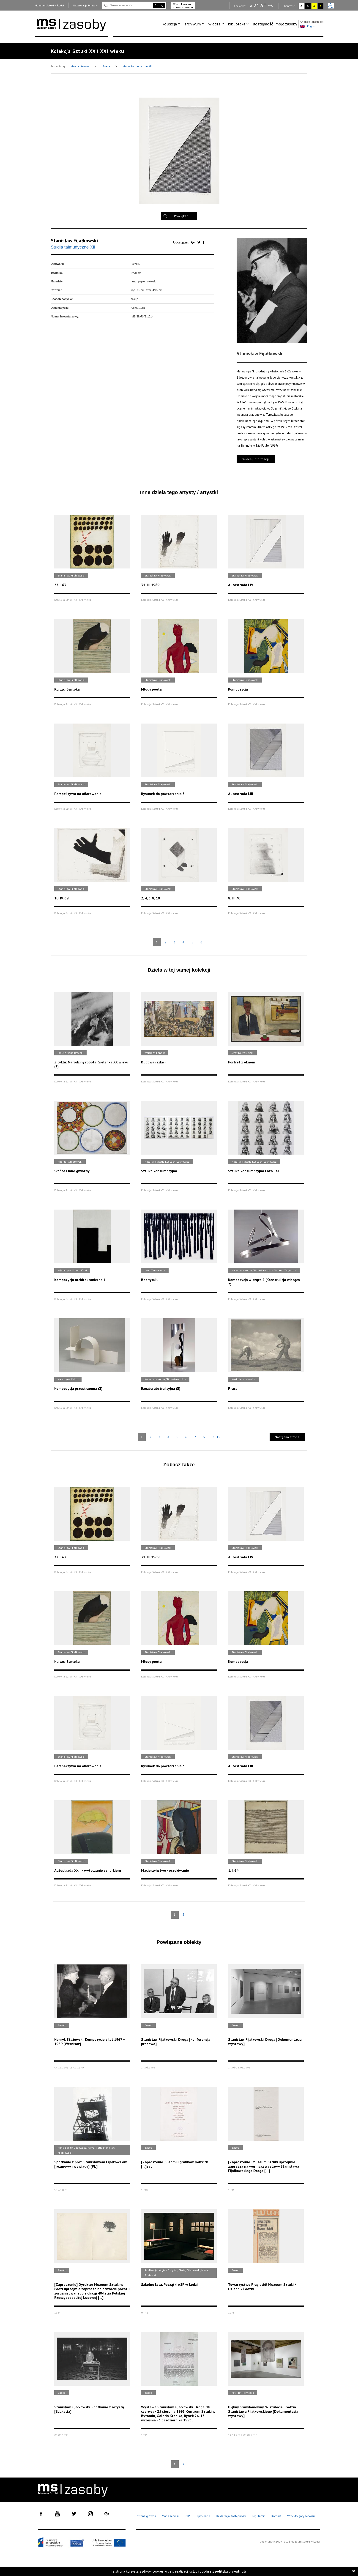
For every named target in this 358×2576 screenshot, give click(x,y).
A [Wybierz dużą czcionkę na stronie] (263, 5)
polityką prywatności (231, 2571)
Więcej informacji (255, 459)
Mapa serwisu (171, 2516)
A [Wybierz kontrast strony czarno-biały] (308, 6)
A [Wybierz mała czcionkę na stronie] (251, 6)
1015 (216, 1437)
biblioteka (236, 24)
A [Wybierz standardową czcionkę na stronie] (256, 5)
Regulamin (258, 2516)
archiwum (192, 24)
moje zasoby (286, 24)
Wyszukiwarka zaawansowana (183, 5)
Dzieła (106, 66)
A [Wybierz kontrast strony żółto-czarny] (314, 6)
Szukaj (159, 5)
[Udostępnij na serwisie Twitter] (199, 242)
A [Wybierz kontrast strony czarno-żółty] (320, 6)
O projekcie (203, 2516)
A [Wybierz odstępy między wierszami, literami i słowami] (272, 6)
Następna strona (287, 1437)
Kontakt (276, 2516)
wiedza (214, 24)
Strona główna (80, 66)
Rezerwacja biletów (85, 5)
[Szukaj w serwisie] (127, 5)
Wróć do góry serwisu (302, 2516)
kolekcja (169, 24)
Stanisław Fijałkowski (74, 240)
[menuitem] (172, 24)
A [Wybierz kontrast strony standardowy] (301, 6)
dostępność (263, 24)
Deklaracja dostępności (231, 2516)
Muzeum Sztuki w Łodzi (49, 5)
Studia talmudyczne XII (137, 66)
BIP (188, 2516)
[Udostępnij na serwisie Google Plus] (193, 242)
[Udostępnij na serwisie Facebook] (203, 242)
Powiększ (181, 216)
